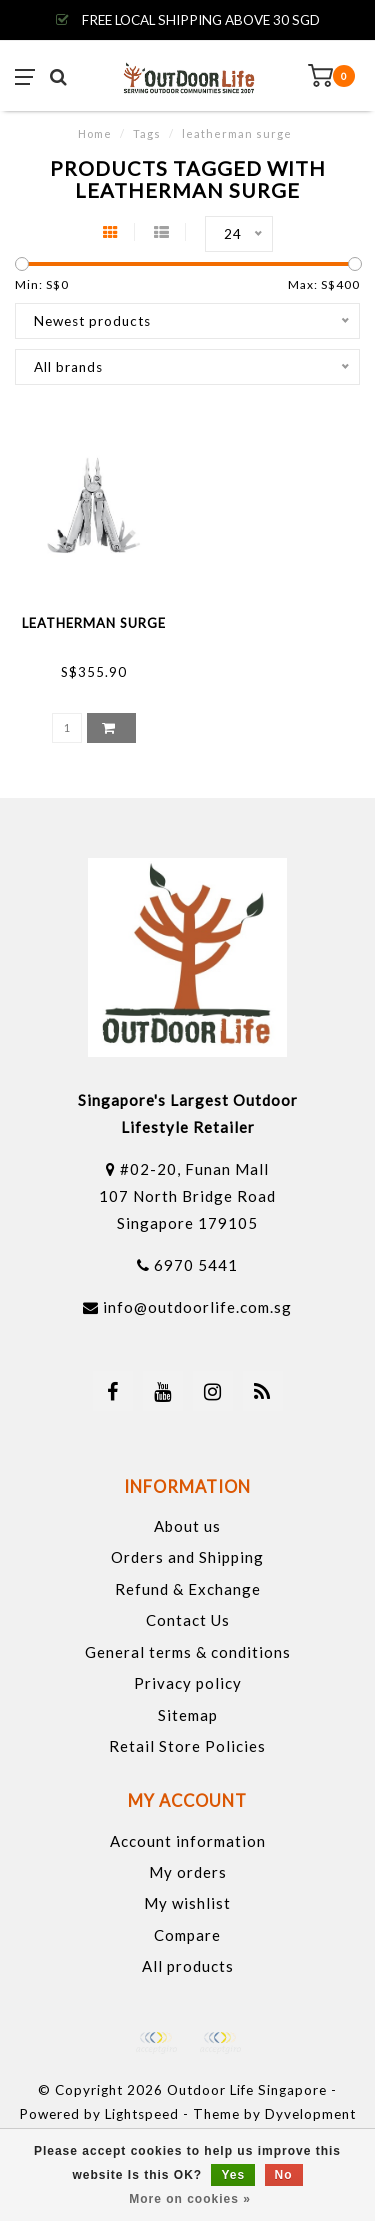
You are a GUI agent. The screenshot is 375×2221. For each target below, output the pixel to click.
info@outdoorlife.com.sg (197, 1307)
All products (188, 1966)
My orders (188, 1872)
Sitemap (188, 1715)
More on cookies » (190, 2199)
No (284, 2175)
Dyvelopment (310, 2114)
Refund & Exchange (188, 1589)
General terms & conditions (188, 1652)
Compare (187, 1935)
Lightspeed (142, 2114)
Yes (233, 2175)
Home (95, 133)
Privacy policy (188, 1683)
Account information (188, 1841)
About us (187, 1526)
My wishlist (187, 1903)
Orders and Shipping (187, 1557)
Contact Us (188, 1620)
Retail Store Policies (187, 1746)
